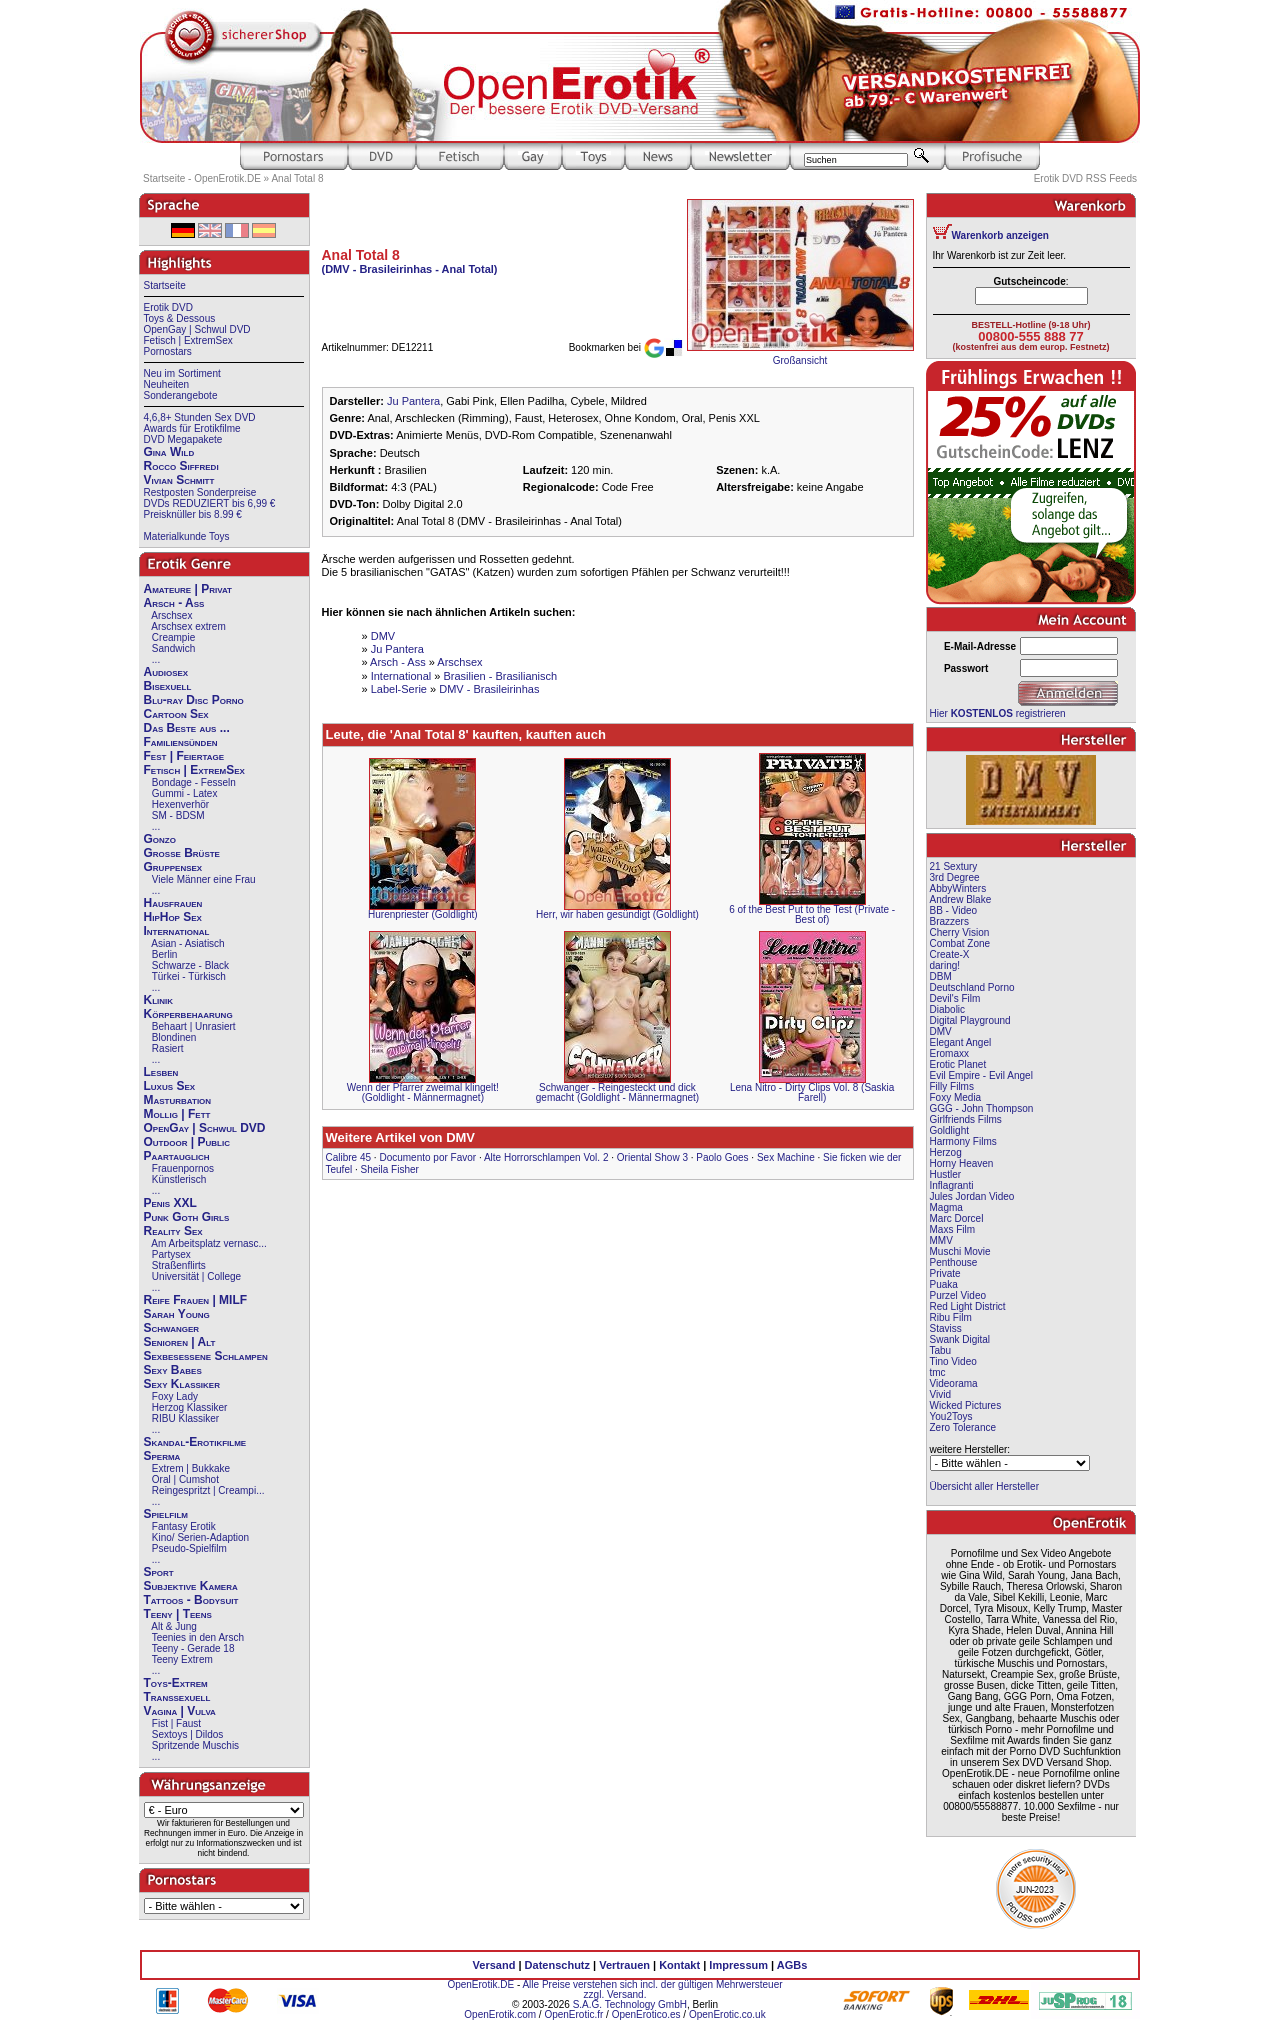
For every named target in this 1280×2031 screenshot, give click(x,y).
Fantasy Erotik (184, 1526)
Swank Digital (960, 1339)
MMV (941, 1240)
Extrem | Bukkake (191, 1468)
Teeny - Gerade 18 (193, 1648)
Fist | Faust (176, 1723)
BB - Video (954, 910)
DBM (941, 976)
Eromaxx (949, 1053)
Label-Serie (399, 689)
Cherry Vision (960, 932)
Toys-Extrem (176, 1683)
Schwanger (172, 1328)
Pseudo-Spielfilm (189, 1548)
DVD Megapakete (183, 439)
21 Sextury (954, 866)
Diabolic (948, 1009)
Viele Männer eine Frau (204, 879)
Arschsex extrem (188, 626)
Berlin (165, 954)
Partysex (171, 1254)
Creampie (173, 637)
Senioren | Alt (180, 1342)
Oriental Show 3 (652, 1157)
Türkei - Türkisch (189, 976)
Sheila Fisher (390, 1169)
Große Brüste (182, 853)
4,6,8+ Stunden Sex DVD (200, 417)
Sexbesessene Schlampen (206, 1356)
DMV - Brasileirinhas (489, 689)
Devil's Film (955, 998)
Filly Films (952, 1086)
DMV (383, 636)
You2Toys (951, 1416)
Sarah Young (177, 1314)
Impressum (738, 1965)
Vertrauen (624, 1965)
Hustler (946, 1174)
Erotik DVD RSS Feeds (1085, 178)
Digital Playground (970, 1020)
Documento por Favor (427, 1157)
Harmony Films (963, 1141)
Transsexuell (177, 1697)
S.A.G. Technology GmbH (630, 2004)
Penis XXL (170, 1203)
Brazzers (949, 921)
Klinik (159, 1000)
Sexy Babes (173, 1370)
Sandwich (173, 648)
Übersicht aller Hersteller (984, 1486)
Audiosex (166, 672)
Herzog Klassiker (190, 1407)
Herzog (946, 1152)
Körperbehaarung (188, 1014)
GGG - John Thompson (982, 1108)
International (177, 931)
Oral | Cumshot (185, 1479)
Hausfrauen (173, 903)
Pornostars (168, 351)
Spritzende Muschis (195, 1745)
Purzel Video (958, 1295)
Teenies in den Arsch (198, 1637)
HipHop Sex (173, 917)
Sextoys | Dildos (188, 1734)
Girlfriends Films (966, 1119)
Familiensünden (181, 742)
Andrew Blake (961, 899)
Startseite (165, 285)
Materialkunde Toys (187, 536)
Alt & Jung (174, 1626)
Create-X (950, 954)
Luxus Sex (170, 1086)
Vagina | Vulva (180, 1711)
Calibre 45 (349, 1157)
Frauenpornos (183, 1168)
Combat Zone (960, 943)
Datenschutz (557, 1965)
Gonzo (160, 839)
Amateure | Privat (188, 589)
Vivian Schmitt (179, 480)
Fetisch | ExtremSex (188, 340)
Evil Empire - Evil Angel (981, 1075)
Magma (946, 1207)
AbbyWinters (958, 888)
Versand (494, 1965)
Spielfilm (166, 1514)
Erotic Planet (958, 1064)
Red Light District (968, 1306)
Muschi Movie (960, 1251)
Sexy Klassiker (182, 1384)
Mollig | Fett (177, 1114)
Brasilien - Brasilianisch (500, 676)
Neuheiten (167, 384)
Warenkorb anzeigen (1000, 235)
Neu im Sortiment (182, 373)
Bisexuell (168, 686)
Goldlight (949, 1130)
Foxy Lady (175, 1396)
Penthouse (954, 1262)
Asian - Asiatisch (187, 943)
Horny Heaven (962, 1163)
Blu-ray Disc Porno (194, 700)
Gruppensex (173, 867)
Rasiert (168, 1048)
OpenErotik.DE (480, 1984)
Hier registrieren (998, 713)
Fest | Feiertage (184, 756)
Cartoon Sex (176, 714)
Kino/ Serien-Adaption (200, 1537)
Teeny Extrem (182, 1659)
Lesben (161, 1072)
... (156, 659)
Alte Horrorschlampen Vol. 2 (546, 1157)
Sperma (162, 1456)
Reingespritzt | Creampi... (208, 1490)
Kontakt (679, 1965)
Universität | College (196, 1276)
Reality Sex (173, 1231)
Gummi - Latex (185, 793)
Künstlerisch (179, 1179)
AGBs (792, 1965)
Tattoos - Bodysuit (191, 1600)
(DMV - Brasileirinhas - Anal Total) (410, 269)
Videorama (954, 1383)
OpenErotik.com (500, 2014)
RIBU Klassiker (185, 1418)
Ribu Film (951, 1317)
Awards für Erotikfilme (192, 428)
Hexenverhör (180, 804)
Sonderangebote (181, 395)
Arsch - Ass (174, 603)
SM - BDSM (178, 815)
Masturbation (178, 1100)
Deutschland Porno (972, 987)
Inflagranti (952, 1185)
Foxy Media (956, 1097)
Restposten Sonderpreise (200, 492)
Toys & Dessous (180, 318)
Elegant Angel (961, 1042)
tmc (938, 1372)
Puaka (944, 1284)
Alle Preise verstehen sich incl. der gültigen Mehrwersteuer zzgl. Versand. (652, 1989)
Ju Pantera (413, 401)
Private (945, 1273)
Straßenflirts (179, 1265)
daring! (945, 965)
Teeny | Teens (178, 1614)
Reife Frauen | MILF (196, 1300)
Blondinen (174, 1037)
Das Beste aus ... (187, 728)
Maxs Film (953, 1229)
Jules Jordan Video (972, 1196)
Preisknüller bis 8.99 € (193, 514)
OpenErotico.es (646, 2014)
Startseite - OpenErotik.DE (202, 178)
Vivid (941, 1394)
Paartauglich (177, 1156)
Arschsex (171, 615)
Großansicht (800, 360)
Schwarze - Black (190, 965)
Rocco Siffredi (181, 466)
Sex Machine (786, 1157)
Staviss (946, 1328)
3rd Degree (955, 877)
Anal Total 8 (297, 178)
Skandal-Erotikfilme (195, 1442)
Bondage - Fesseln (194, 782)
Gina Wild (169, 452)
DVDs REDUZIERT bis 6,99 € (210, 503)
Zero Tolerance (963, 1427)
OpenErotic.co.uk (727, 2014)
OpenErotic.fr (573, 2014)
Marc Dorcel (957, 1218)
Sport (159, 1572)
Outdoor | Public (187, 1142)
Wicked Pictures (966, 1405)
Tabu (941, 1350)
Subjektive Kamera (191, 1586)
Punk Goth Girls (187, 1217)
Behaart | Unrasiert (194, 1026)
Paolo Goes (722, 1157)
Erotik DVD (168, 307)
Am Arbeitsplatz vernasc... (209, 1243)
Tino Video (953, 1361)
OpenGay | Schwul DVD (197, 329)
